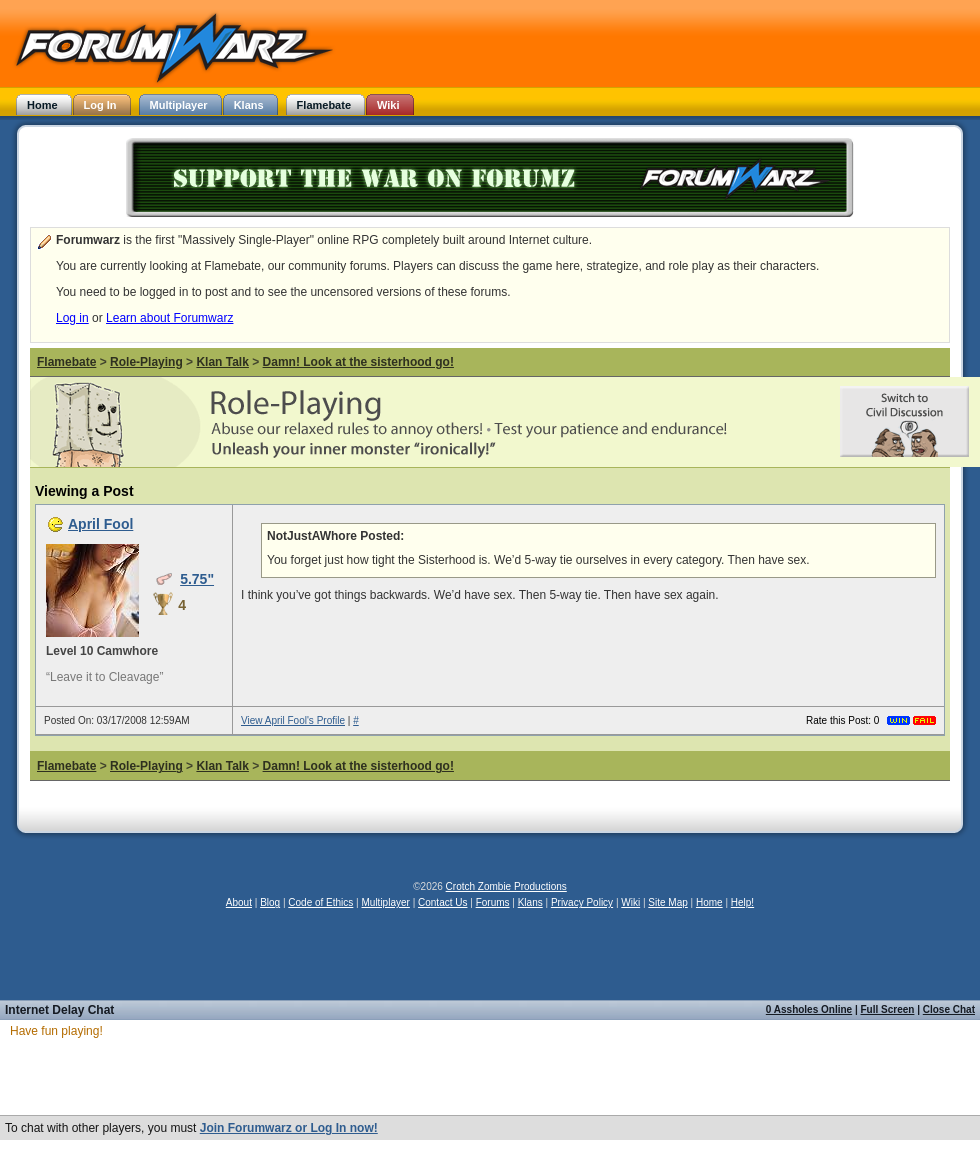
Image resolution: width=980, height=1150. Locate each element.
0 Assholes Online (809, 1009)
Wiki (630, 902)
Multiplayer (386, 902)
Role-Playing (146, 362)
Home (709, 902)
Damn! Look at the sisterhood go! (358, 362)
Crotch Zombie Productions (506, 886)
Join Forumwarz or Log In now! (289, 1128)
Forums (493, 902)
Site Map (667, 902)
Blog (270, 902)
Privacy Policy (582, 902)
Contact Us (442, 902)
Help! (742, 902)
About (239, 902)
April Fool (100, 524)
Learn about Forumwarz (169, 318)
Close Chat (949, 1009)
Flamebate (66, 362)
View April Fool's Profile (293, 720)
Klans (530, 902)
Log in (72, 318)
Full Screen (888, 1009)
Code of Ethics (320, 902)
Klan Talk (222, 362)
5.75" (197, 579)
